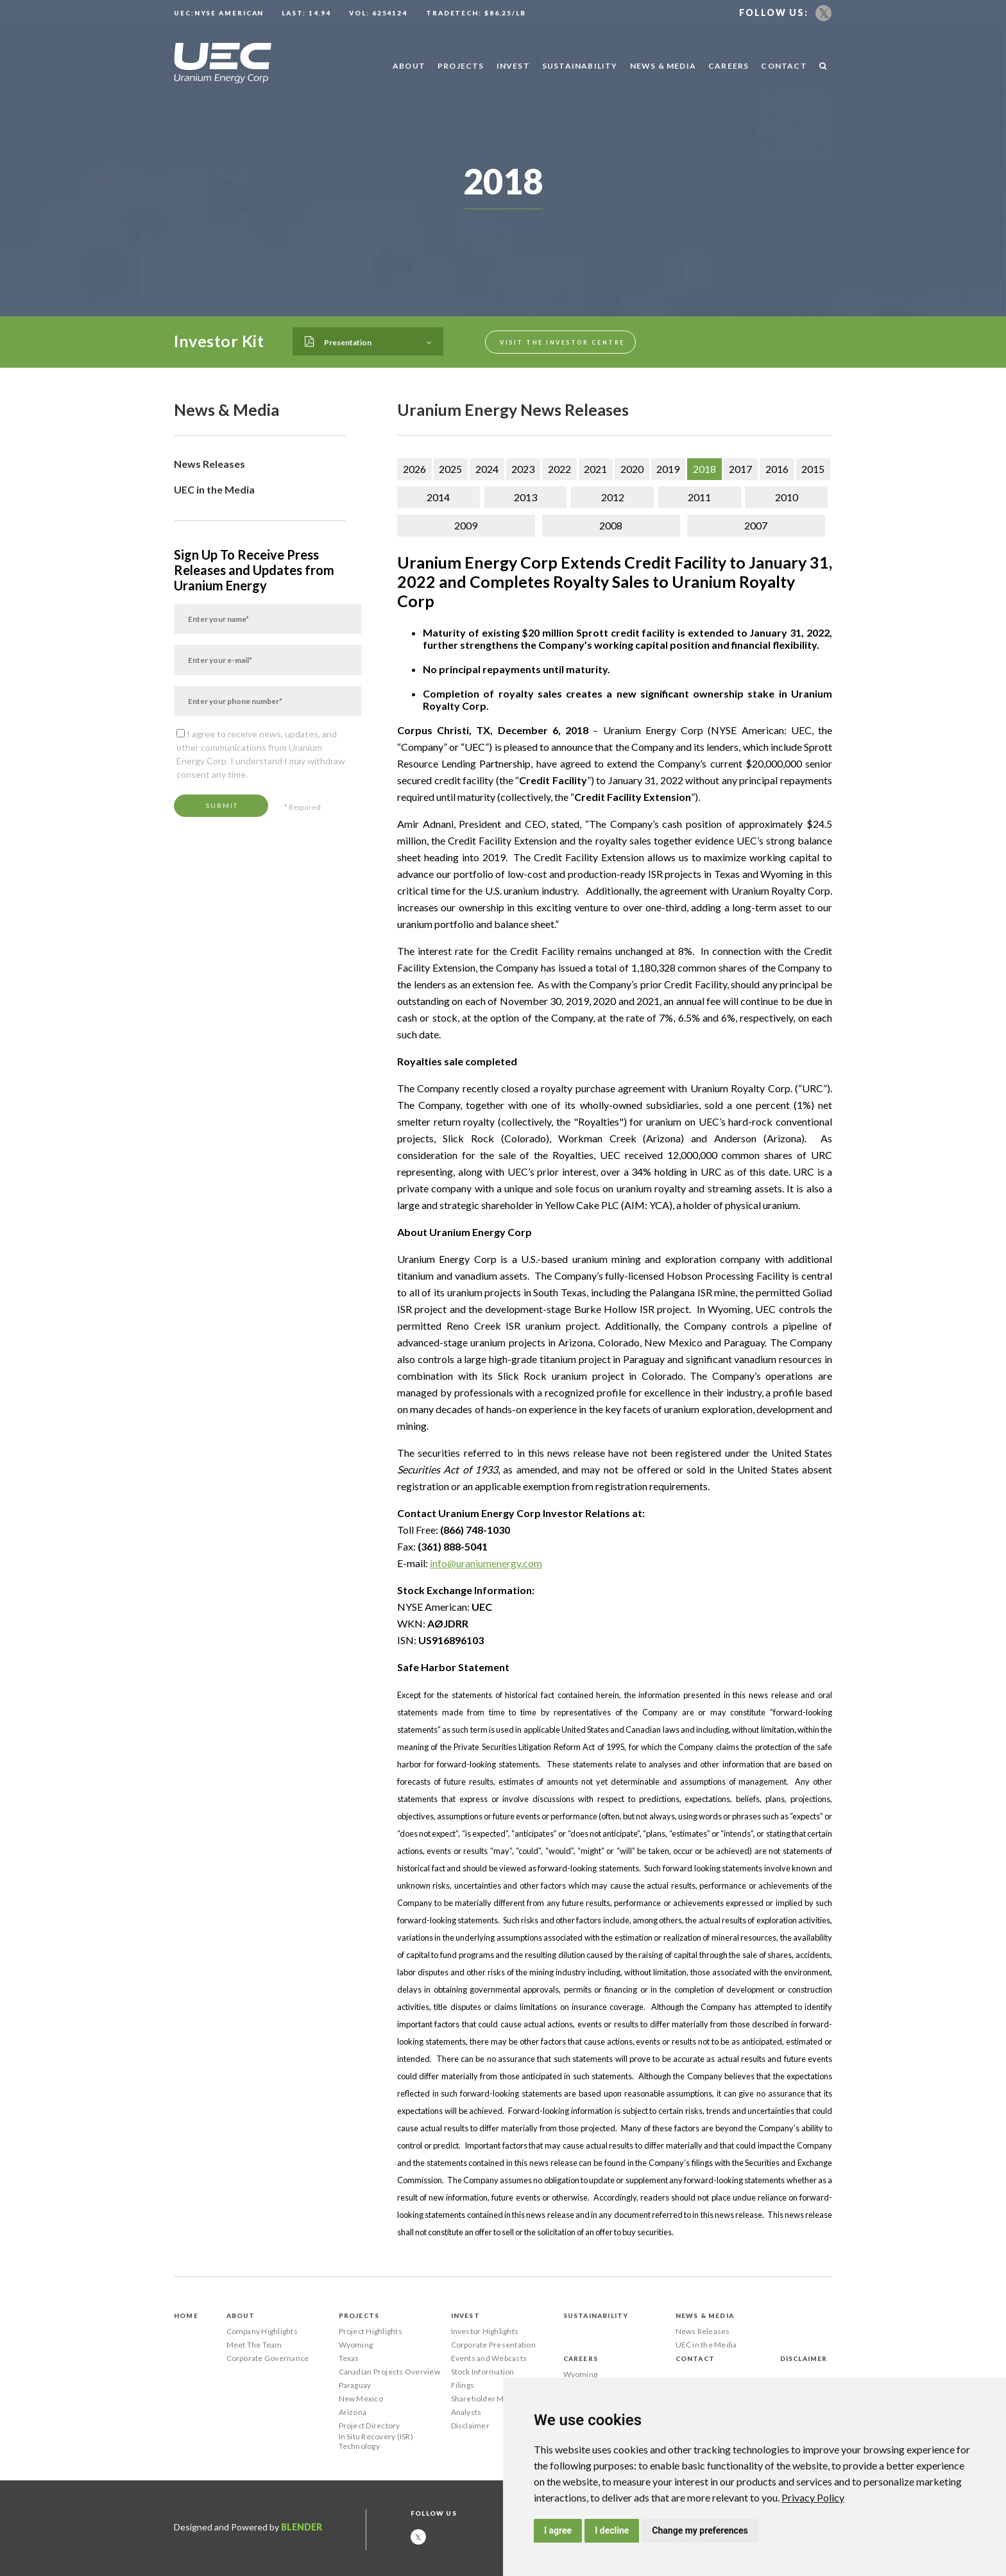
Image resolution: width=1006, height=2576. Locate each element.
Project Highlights (370, 2331)
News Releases (209, 464)
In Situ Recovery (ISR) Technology (376, 2441)
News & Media (663, 66)
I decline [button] (612, 2530)
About (409, 66)
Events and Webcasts (489, 2358)
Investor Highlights (485, 2331)
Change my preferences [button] (699, 2530)
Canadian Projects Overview (389, 2371)
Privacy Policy (812, 2497)
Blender (301, 2526)
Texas (349, 2358)
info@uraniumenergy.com (486, 1563)
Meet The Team (254, 2344)
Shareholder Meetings (491, 2398)
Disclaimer (470, 2425)
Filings (463, 2385)
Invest (513, 66)
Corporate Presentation (493, 2344)
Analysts (466, 2412)
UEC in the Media (214, 489)
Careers (728, 66)
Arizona (353, 2412)
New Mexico (361, 2398)
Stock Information (483, 2371)
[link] (812, 2497)
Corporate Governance (267, 2358)
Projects (461, 66)
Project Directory (369, 2425)
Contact (783, 66)
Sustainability (580, 66)
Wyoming (356, 2344)
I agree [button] (558, 2530)
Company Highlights (262, 2331)
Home (186, 2315)
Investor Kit (219, 340)
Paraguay (355, 2385)
